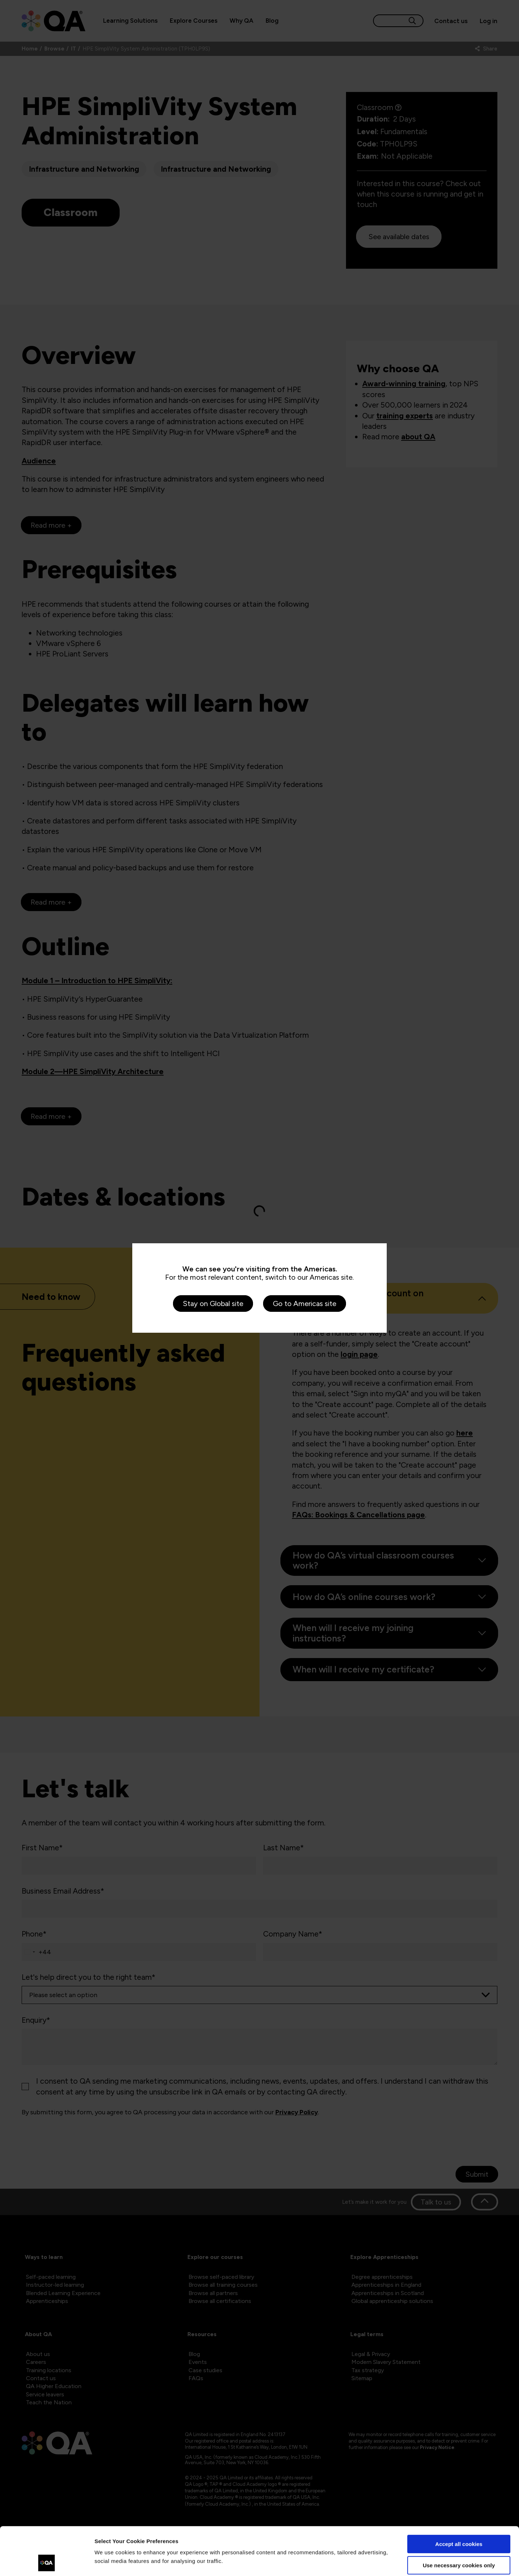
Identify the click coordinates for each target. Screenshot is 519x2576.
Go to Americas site (304, 1303)
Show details (111, 2562)
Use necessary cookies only (459, 2520)
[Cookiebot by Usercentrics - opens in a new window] (46, 2562)
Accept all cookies (459, 2499)
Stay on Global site (213, 1303)
